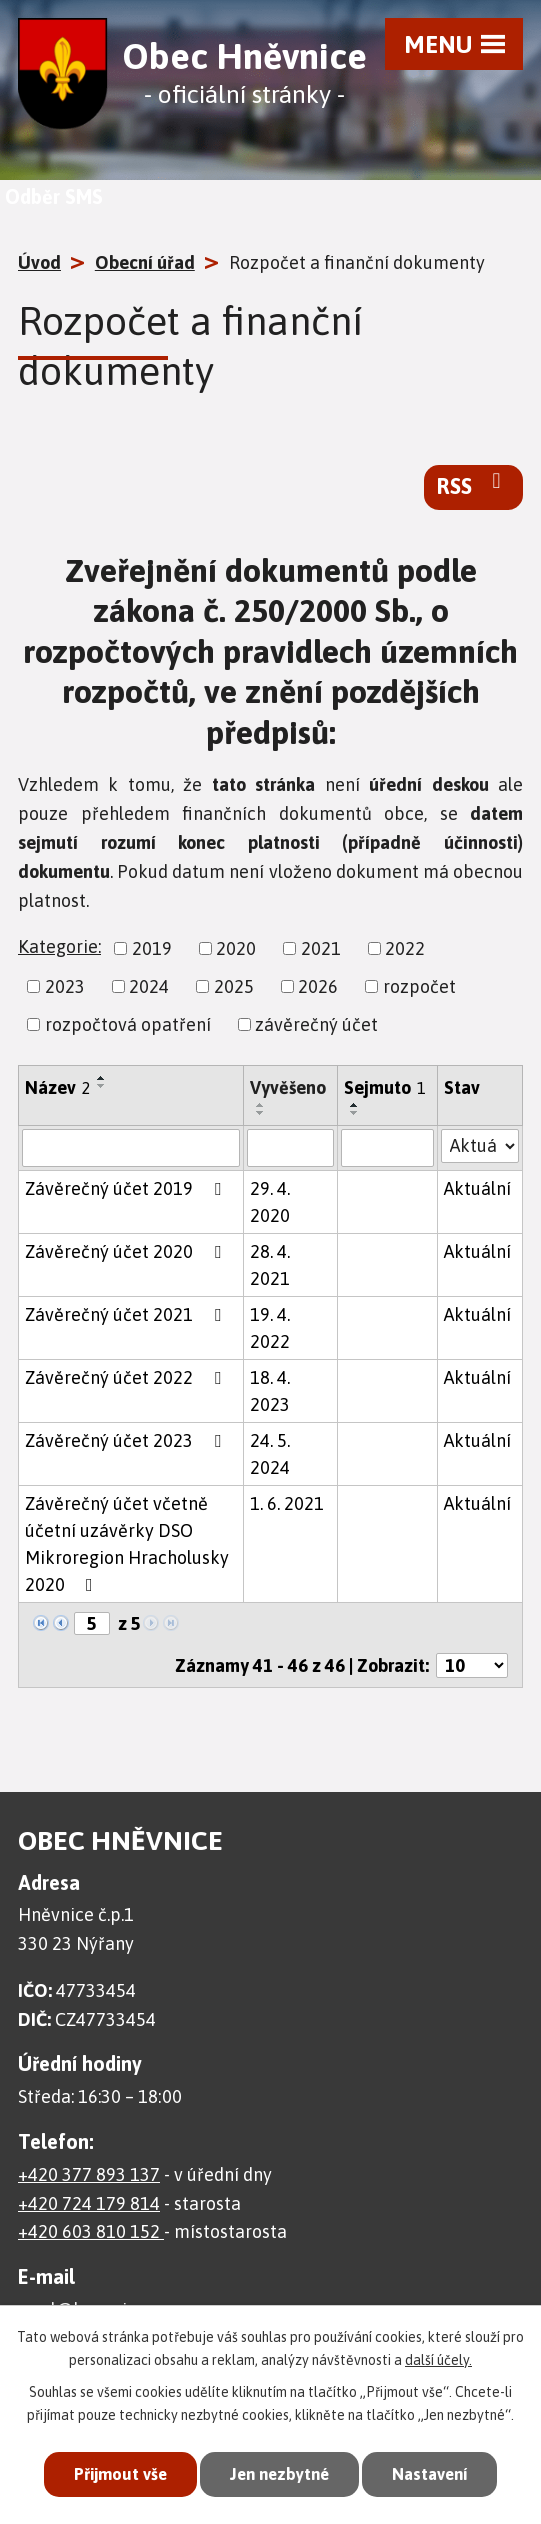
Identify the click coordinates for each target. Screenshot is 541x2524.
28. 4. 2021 (270, 1265)
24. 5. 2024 (270, 1454)
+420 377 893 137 (89, 2174)
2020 (236, 948)
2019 (152, 948)
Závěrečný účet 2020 (127, 1251)
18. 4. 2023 (270, 1391)
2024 (149, 986)
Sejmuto (385, 1087)
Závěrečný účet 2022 (127, 1377)
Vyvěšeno (288, 1087)
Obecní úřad (145, 262)
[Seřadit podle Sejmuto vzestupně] (355, 1105)
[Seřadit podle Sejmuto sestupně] (355, 1113)
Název (58, 1087)
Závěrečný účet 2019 (127, 1188)
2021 (321, 948)
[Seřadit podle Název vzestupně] (102, 1078)
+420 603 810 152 (91, 2231)
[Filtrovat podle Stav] (480, 1146)
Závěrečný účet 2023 (127, 1440)
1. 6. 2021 (287, 1503)
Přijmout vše (115, 2474)
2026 (318, 986)
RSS (473, 485)
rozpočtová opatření (128, 1024)
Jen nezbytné (278, 2474)
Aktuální (477, 1188)
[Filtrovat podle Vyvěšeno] (290, 1148)
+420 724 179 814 (89, 2203)
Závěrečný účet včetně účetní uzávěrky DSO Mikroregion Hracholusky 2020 (127, 1544)
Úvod (39, 262)
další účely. (438, 2359)
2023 (65, 986)
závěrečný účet (316, 1024)
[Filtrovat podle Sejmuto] (387, 1148)
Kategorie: (59, 946)
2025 (234, 986)
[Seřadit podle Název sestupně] (102, 1086)
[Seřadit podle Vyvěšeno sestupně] (261, 1113)
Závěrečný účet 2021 (127, 1314)
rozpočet (419, 986)
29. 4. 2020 (270, 1202)
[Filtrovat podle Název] (131, 1148)
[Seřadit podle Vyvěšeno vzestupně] (261, 1105)
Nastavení (434, 2474)
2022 (405, 948)
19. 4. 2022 (270, 1328)
